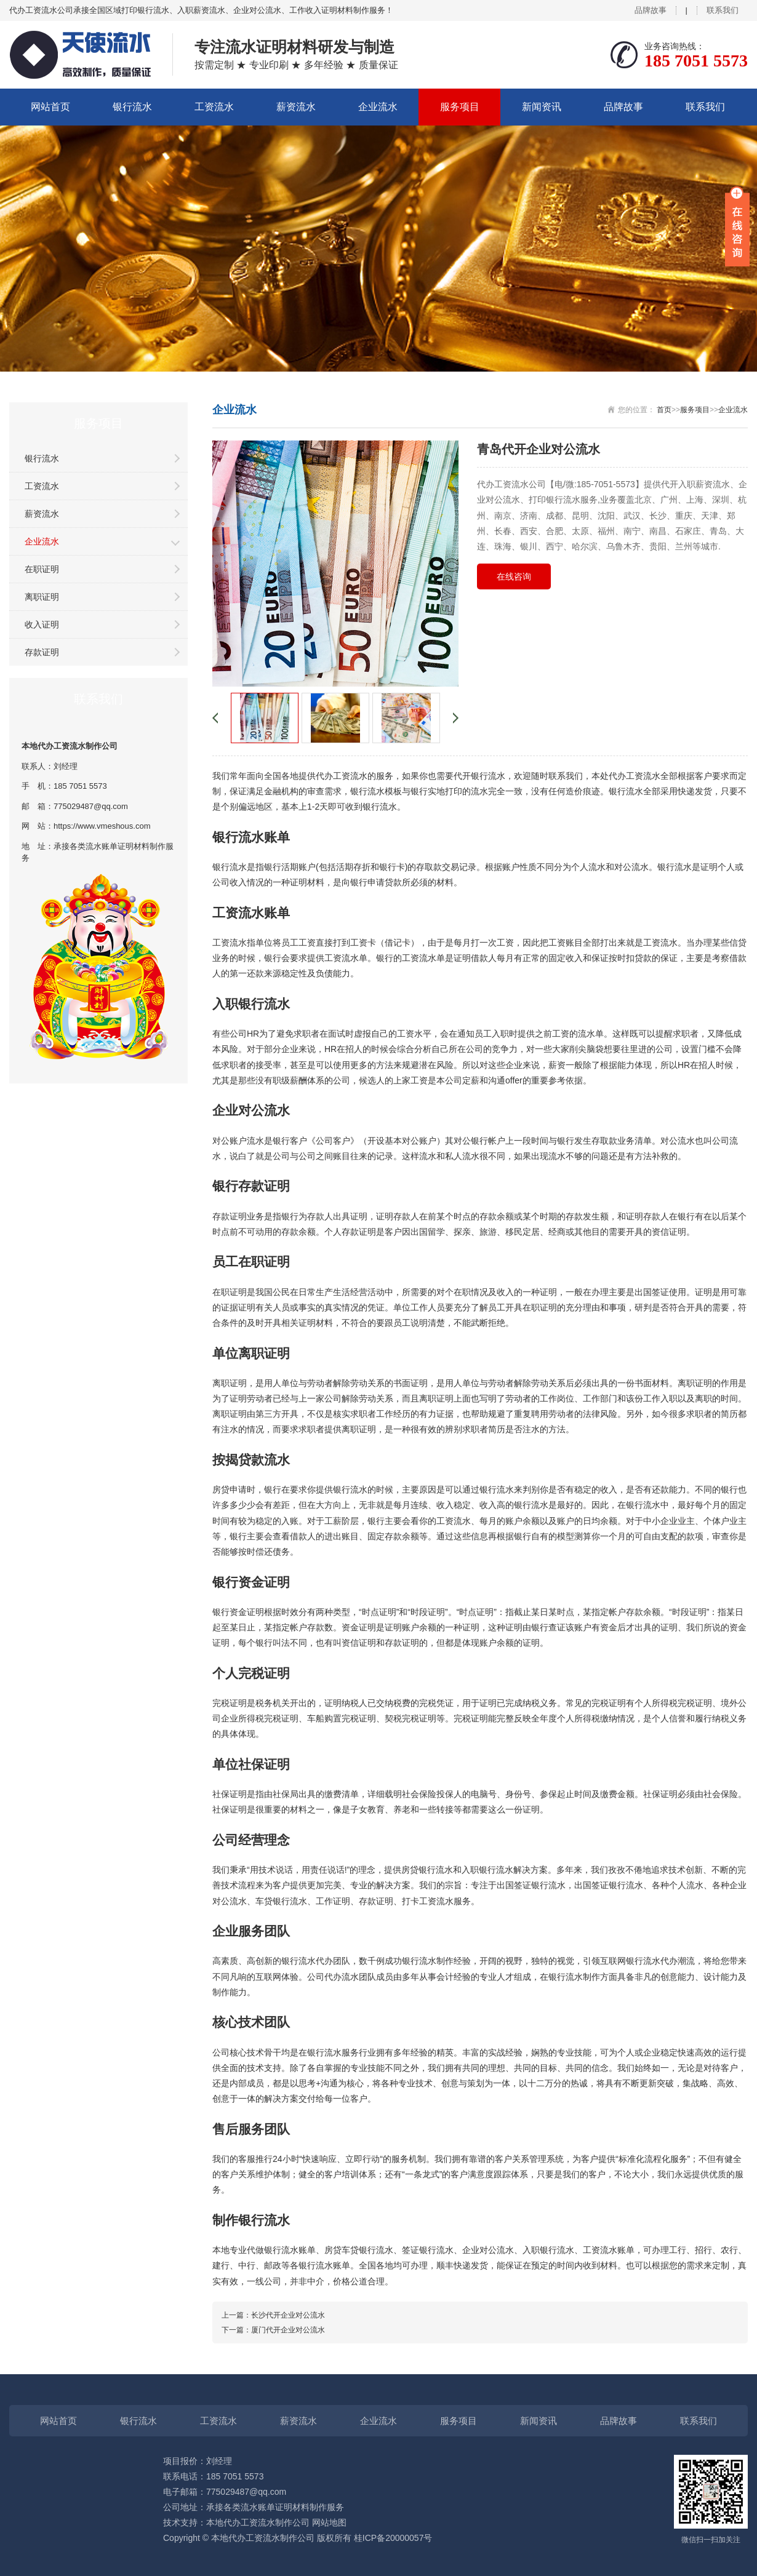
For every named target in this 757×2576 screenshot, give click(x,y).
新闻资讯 (541, 107)
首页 (664, 409)
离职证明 (42, 597)
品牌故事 (651, 10)
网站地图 (329, 2522)
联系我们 (723, 10)
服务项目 (459, 107)
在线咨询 (514, 576)
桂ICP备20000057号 (393, 2538)
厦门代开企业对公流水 (288, 2330)
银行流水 (132, 107)
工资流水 (214, 107)
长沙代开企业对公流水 (288, 2315)
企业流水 (378, 107)
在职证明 (42, 569)
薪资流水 (296, 107)
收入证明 (42, 624)
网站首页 (50, 107)
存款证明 (42, 652)
